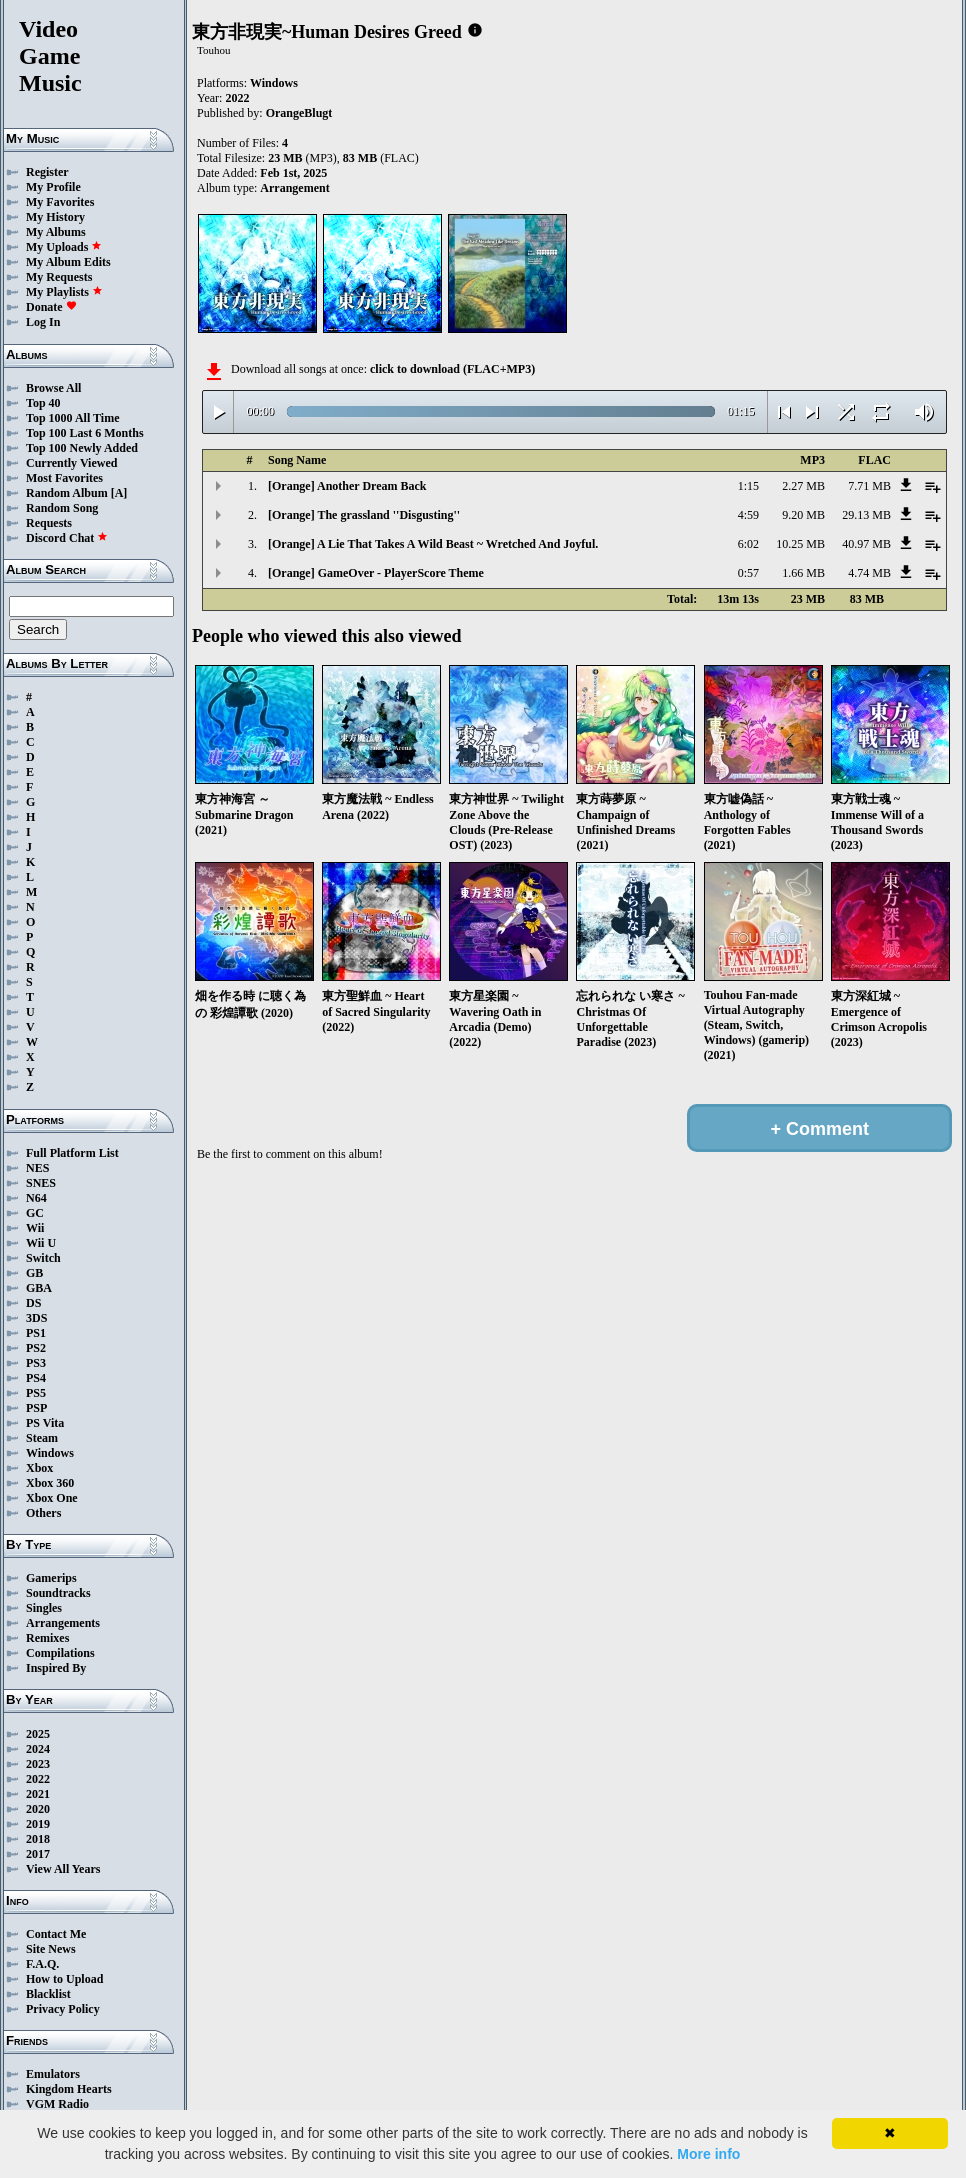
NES (37, 1168)
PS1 (36, 1333)
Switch (43, 1258)
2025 (38, 1734)
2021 (38, 1794)
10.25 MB (800, 544)
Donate (51, 307)
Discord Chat (67, 538)
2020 (38, 1809)
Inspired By (56, 1668)
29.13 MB (866, 515)
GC (35, 1213)
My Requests (59, 277)
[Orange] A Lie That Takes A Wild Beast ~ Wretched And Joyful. (433, 544)
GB (34, 1273)
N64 (36, 1198)
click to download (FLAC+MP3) (452, 369)
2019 (38, 1824)
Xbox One (52, 1498)
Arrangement (294, 188)
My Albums (56, 232)
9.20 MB (803, 515)
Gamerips (51, 1578)
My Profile (53, 187)
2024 (38, 1749)
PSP (36, 1408)
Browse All (53, 388)
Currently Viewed (71, 463)
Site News (51, 1949)
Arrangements (63, 1623)
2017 (38, 1854)
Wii (35, 1228)
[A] (119, 493)
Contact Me (56, 1934)
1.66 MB (803, 573)
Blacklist (48, 1994)
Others (43, 1513)
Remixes (47, 1638)
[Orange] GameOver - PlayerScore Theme (376, 573)
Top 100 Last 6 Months (85, 433)
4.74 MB (869, 573)
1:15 (748, 486)
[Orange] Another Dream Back (347, 486)
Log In (43, 322)
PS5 (36, 1393)
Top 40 (43, 403)
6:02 (748, 544)
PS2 (36, 1348)
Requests (49, 523)
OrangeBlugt (299, 113)
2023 (38, 1764)
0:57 (748, 573)
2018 (38, 1839)
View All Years (63, 1869)
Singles (44, 1608)
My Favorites (60, 202)
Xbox (39, 1468)
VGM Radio (57, 2104)
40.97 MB (866, 544)
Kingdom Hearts (69, 2089)
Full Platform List (72, 1153)
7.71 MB (869, 486)
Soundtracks (58, 1593)
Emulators (53, 2074)
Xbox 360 (50, 1483)
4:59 (748, 515)
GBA (39, 1288)
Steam (42, 1438)
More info (708, 2154)
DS (33, 1303)
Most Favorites (64, 478)
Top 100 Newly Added (82, 448)
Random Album (67, 493)
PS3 (36, 1363)
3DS (36, 1318)
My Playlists (64, 292)
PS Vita (45, 1423)
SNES (41, 1183)
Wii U (41, 1243)
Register (47, 172)
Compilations (60, 1653)
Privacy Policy (63, 2009)
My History (55, 217)
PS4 (36, 1378)
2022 (38, 1779)
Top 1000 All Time (72, 418)
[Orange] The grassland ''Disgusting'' (364, 515)
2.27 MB (803, 486)
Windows (50, 1453)
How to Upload (64, 1979)
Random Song (62, 508)
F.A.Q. (42, 1964)
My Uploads (64, 247)
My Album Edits (68, 262)
